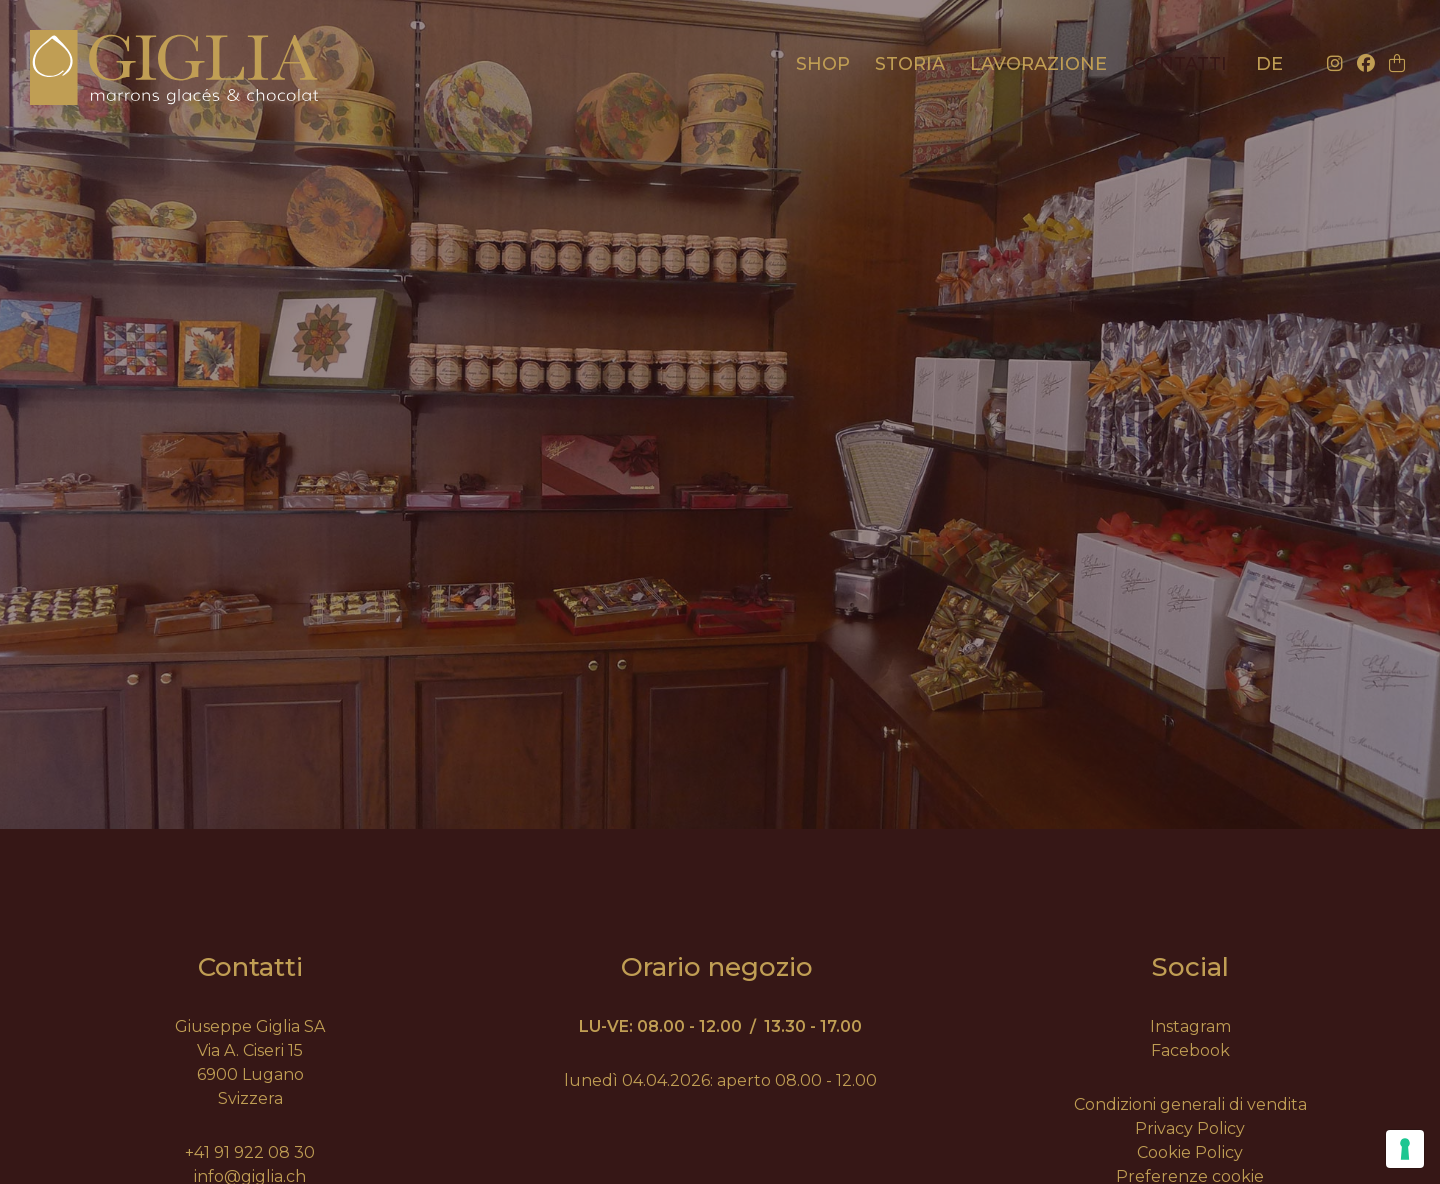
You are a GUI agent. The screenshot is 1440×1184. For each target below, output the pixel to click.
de (1269, 64)
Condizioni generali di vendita (1190, 1104)
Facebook (1190, 1050)
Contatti (1179, 64)
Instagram (1190, 1026)
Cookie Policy (1190, 1152)
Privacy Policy (1190, 1128)
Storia (910, 64)
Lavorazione (1038, 64)
